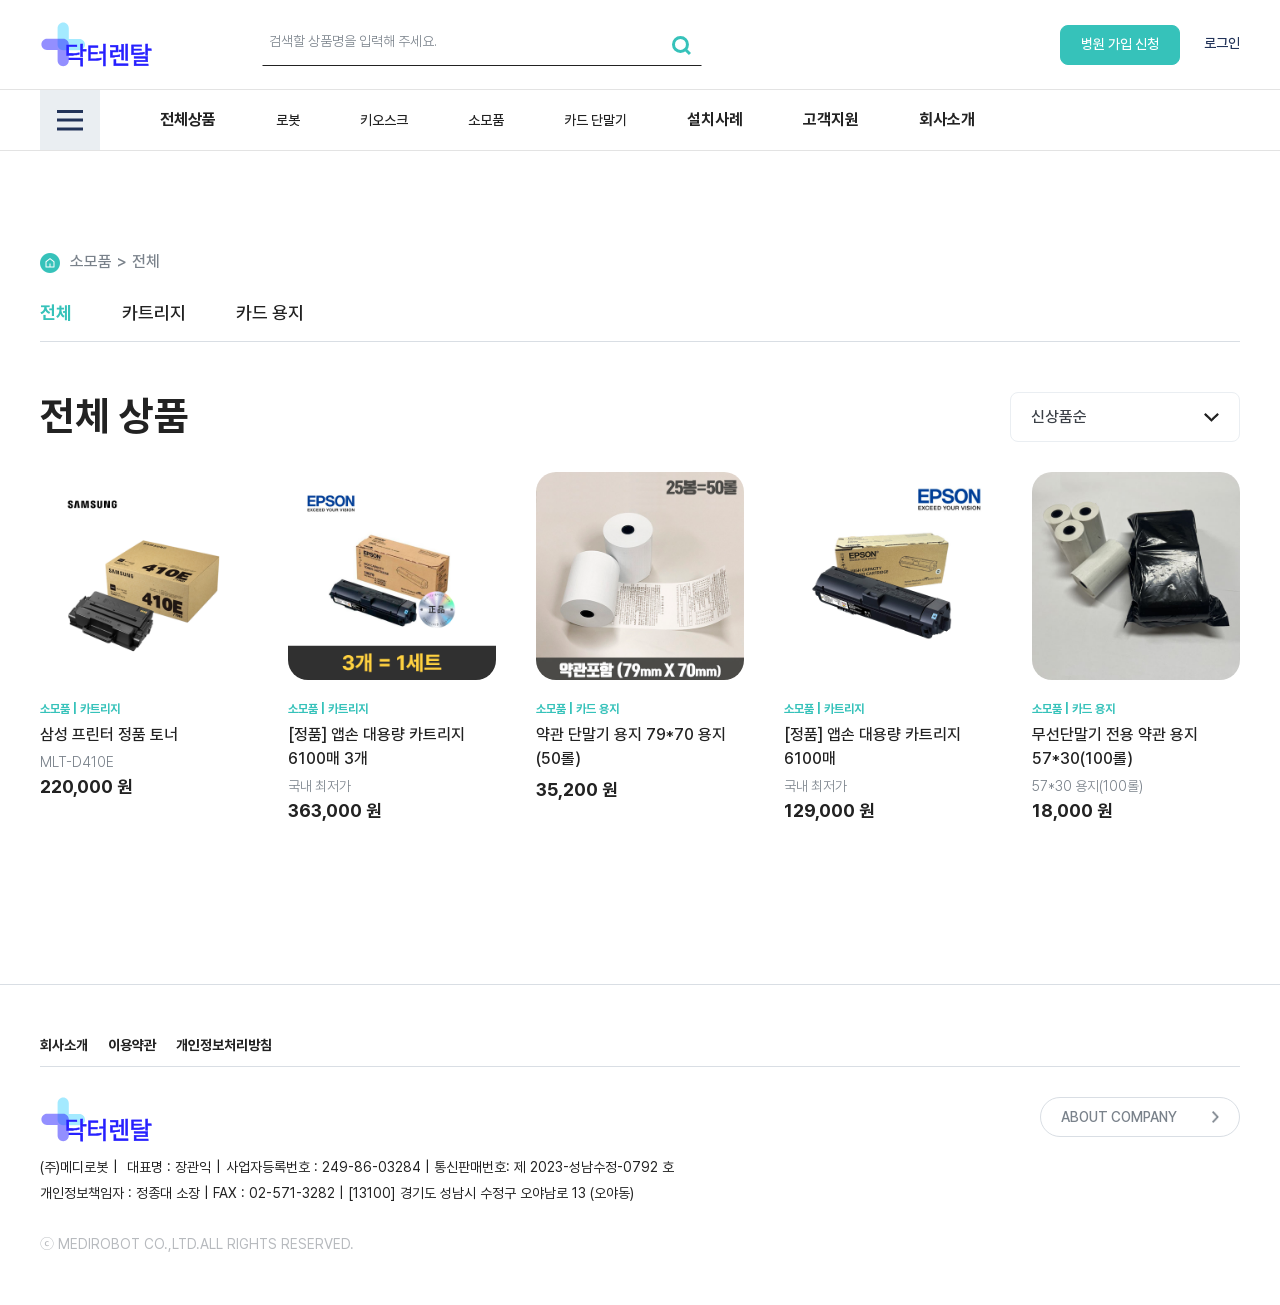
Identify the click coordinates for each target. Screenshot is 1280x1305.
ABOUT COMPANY (1140, 1117)
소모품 (486, 120)
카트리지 (154, 312)
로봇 (288, 120)
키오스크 (384, 120)
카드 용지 (270, 312)
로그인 (1222, 43)
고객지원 (831, 119)
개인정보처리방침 (224, 1045)
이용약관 (132, 1045)
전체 (146, 261)
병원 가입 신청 (1120, 44)
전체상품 (188, 119)
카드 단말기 (595, 120)
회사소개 (947, 119)
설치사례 (715, 119)
